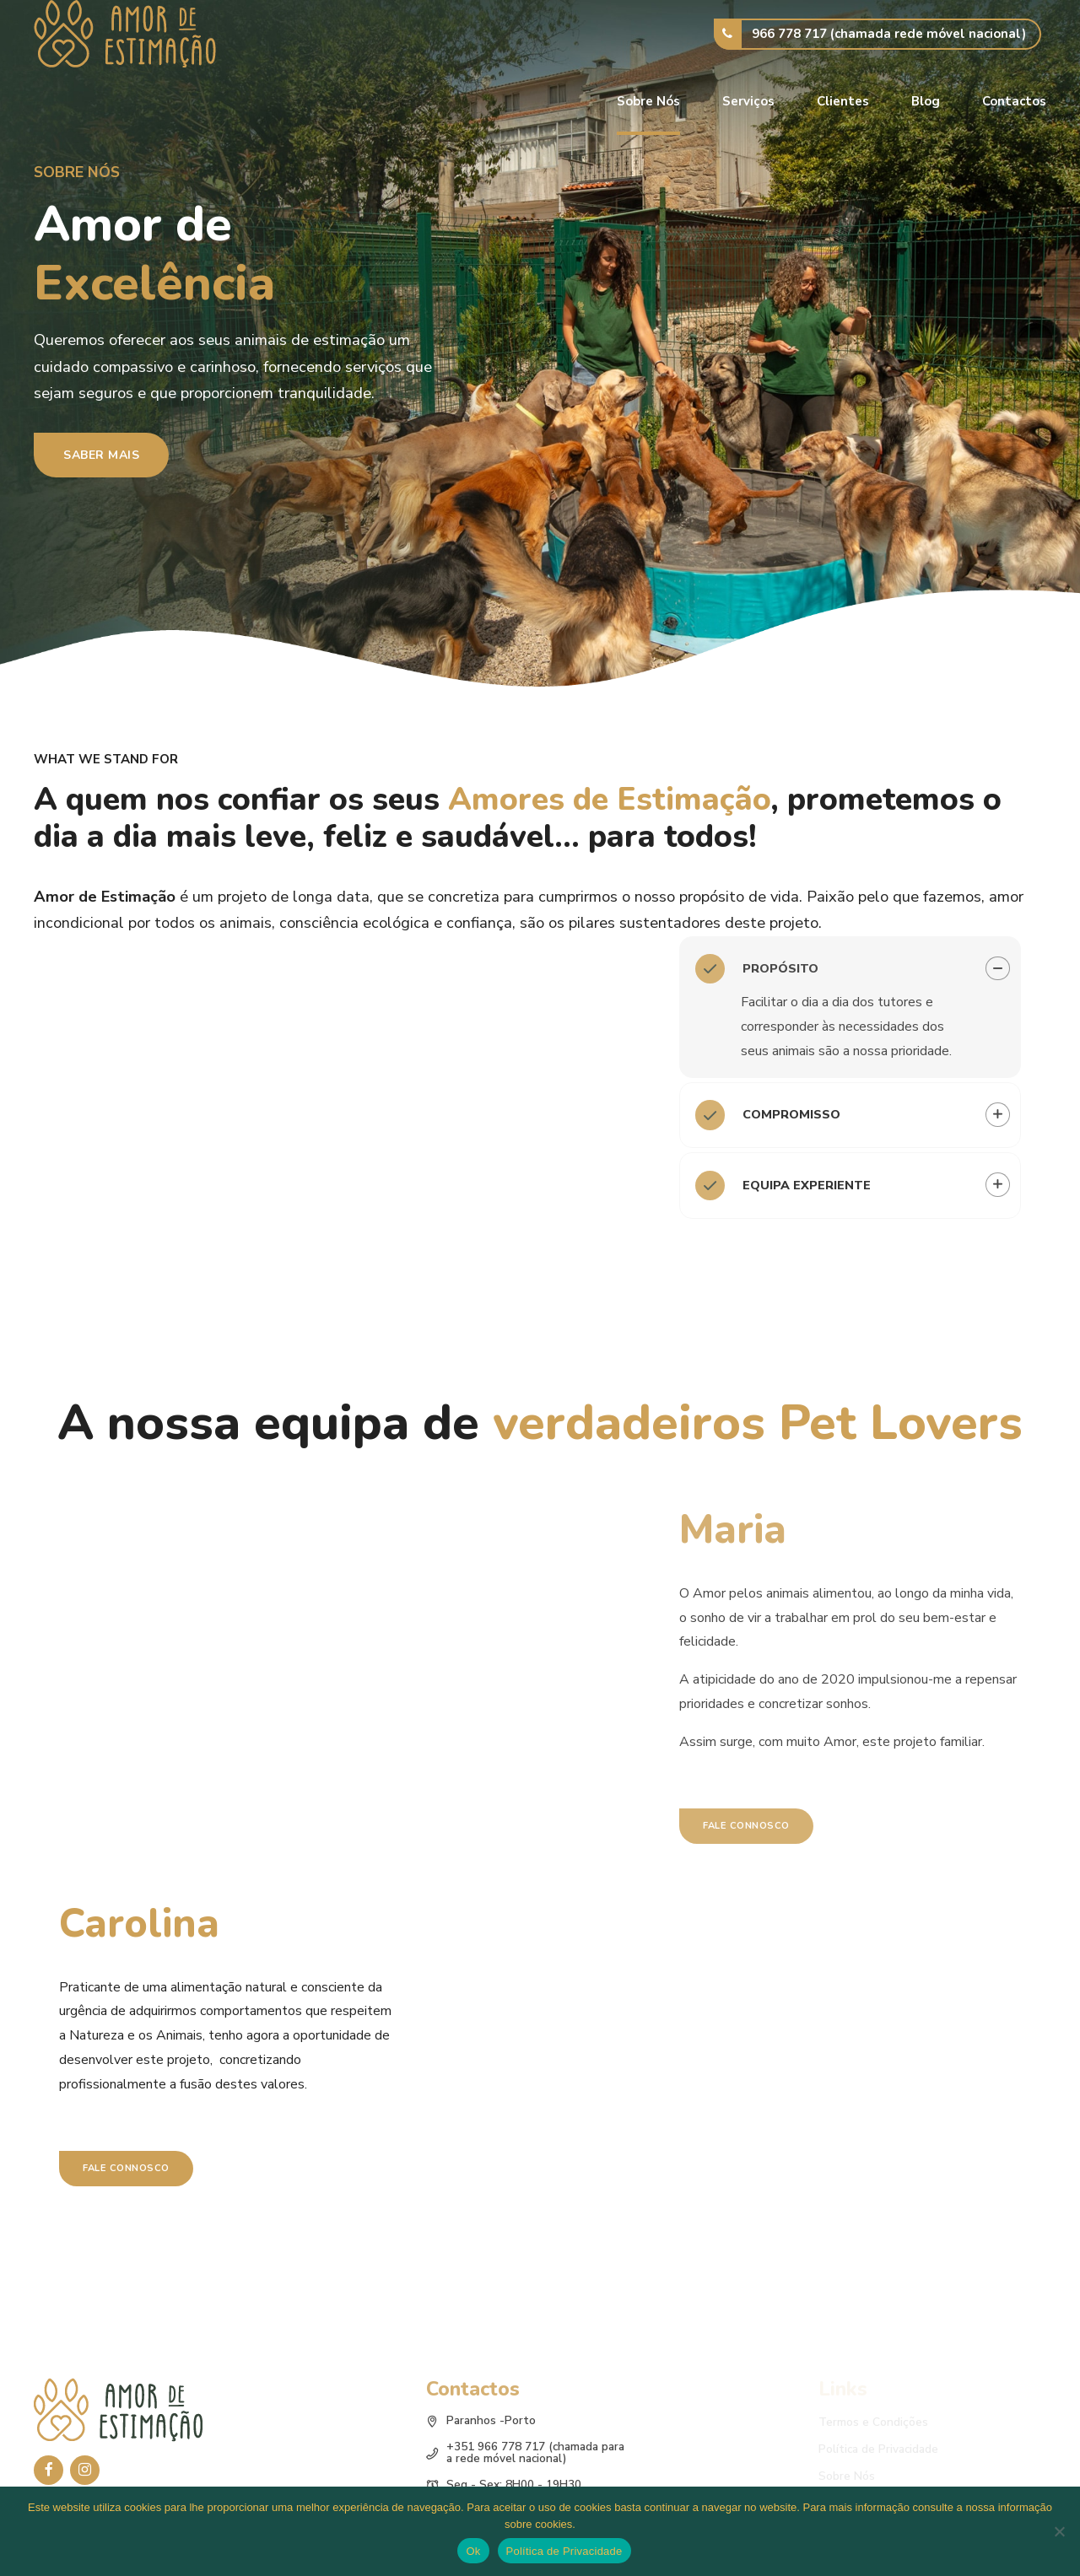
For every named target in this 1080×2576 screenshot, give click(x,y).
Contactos (1014, 101)
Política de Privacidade (564, 2551)
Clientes (843, 101)
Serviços (748, 101)
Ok (473, 2551)
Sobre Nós (648, 101)
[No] (1058, 2531)
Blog (925, 101)
